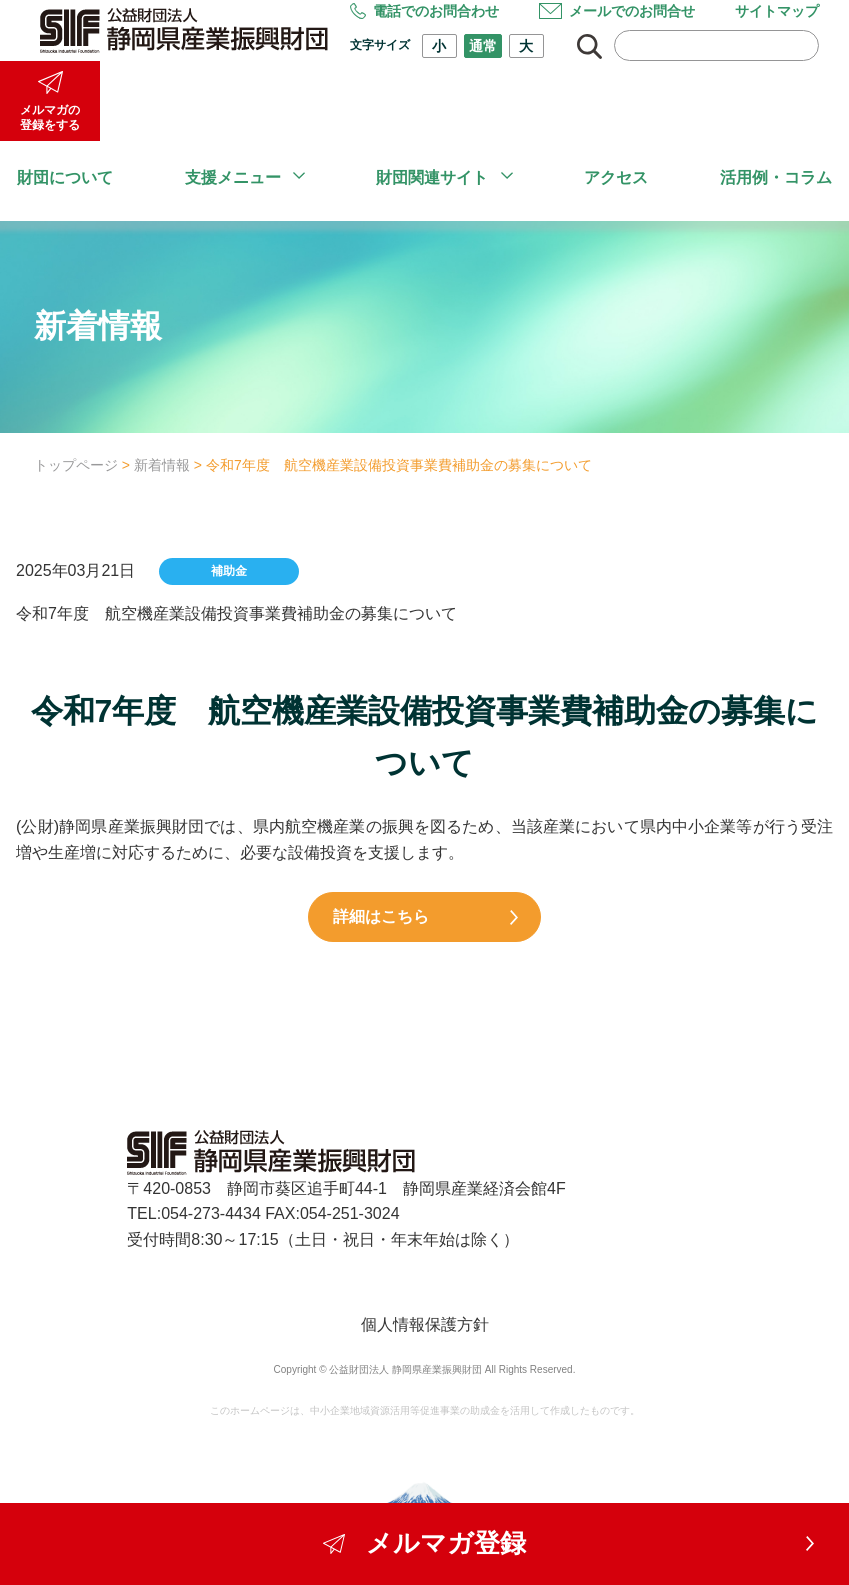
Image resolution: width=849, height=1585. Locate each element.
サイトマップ (777, 11)
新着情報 (162, 465)
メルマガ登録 (425, 1541)
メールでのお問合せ (617, 11)
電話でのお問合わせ (424, 11)
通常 (483, 46)
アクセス (616, 177)
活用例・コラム (776, 177)
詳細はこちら (398, 916)
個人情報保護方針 (425, 1324)
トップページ (76, 465)
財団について (65, 177)
